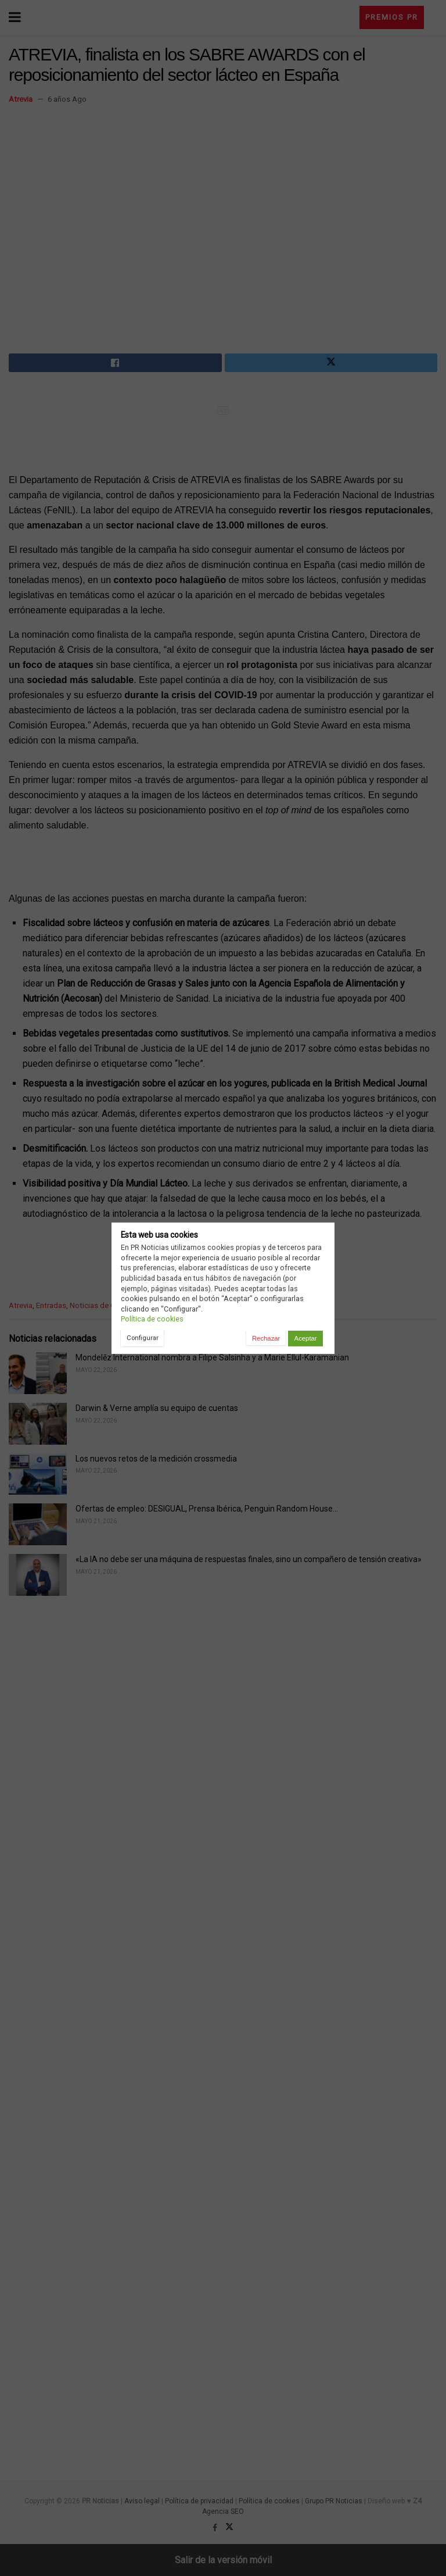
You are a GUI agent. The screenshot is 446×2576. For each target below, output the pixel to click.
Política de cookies (152, 1318)
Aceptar (305, 1338)
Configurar (143, 1338)
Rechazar (266, 1338)
